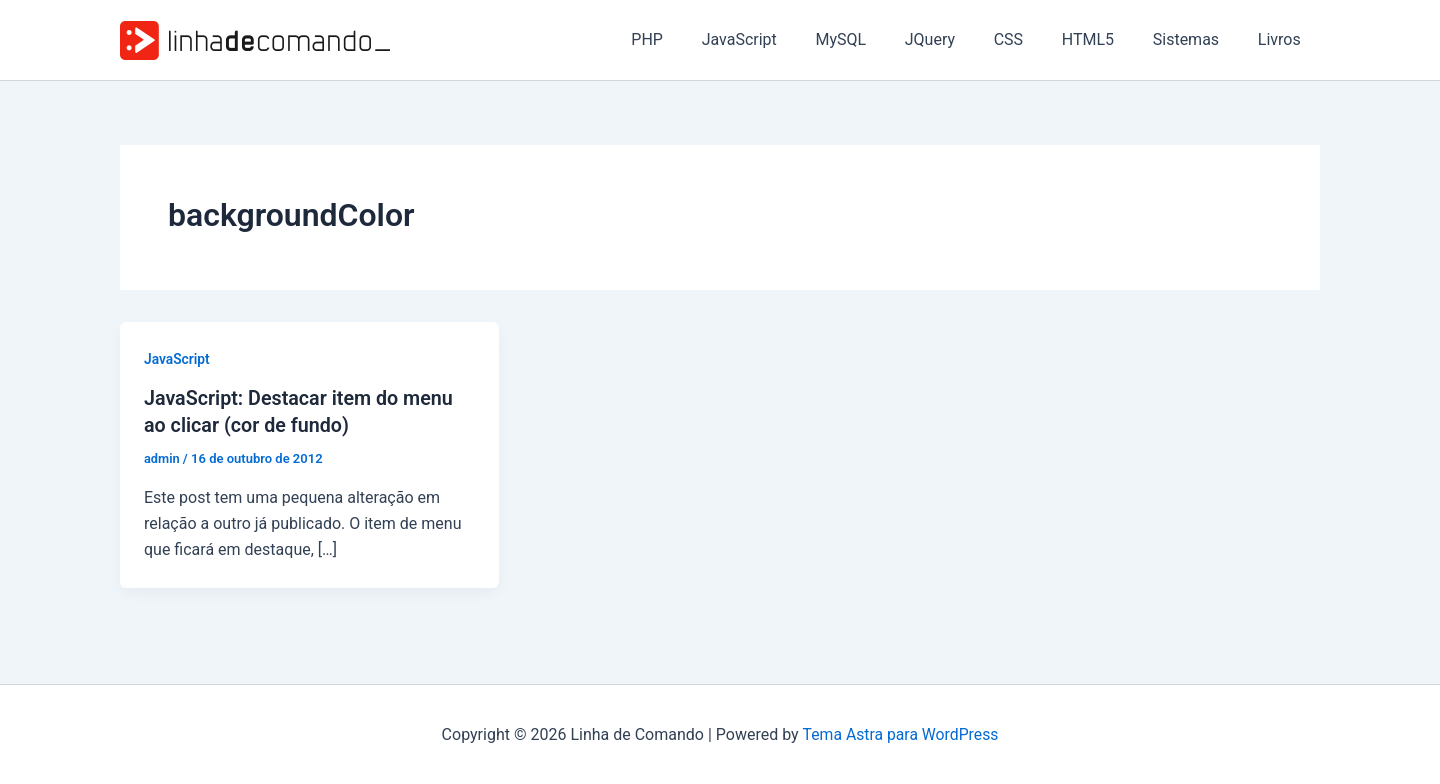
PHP (697, 39)
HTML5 (1104, 39)
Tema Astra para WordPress (900, 733)
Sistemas (1196, 39)
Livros (1282, 39)
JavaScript (782, 39)
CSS (1031, 39)
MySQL (877, 39)
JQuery (960, 39)
